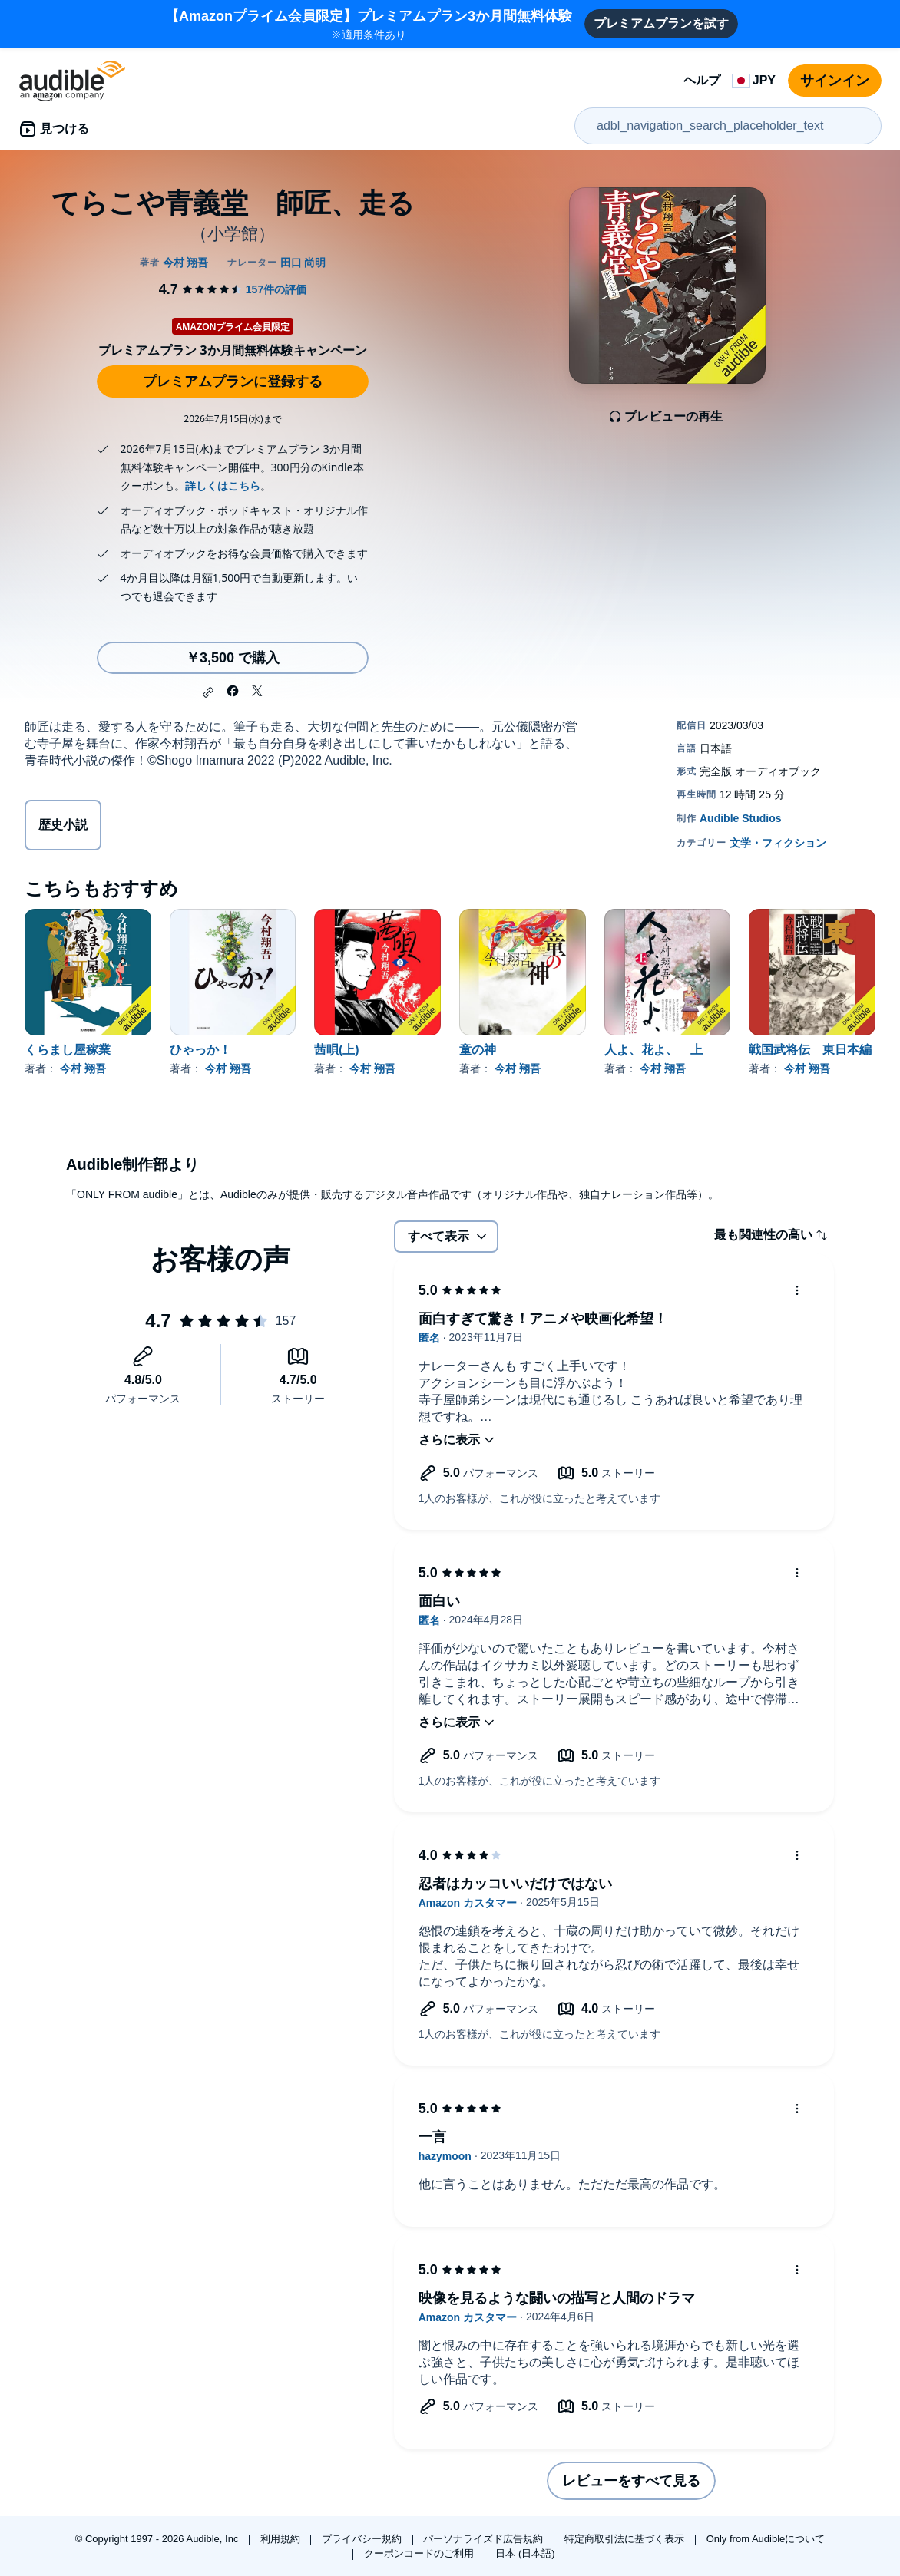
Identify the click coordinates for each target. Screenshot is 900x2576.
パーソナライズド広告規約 (484, 2539)
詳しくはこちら (222, 485)
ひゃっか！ (200, 1049)
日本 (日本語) (524, 2553)
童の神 (477, 1049)
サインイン (834, 80)
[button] (208, 692)
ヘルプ (701, 80)
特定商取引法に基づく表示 (625, 2539)
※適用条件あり (368, 23)
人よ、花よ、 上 (653, 1049)
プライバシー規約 (363, 2539)
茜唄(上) (336, 1049)
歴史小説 (63, 824)
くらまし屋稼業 (68, 1049)
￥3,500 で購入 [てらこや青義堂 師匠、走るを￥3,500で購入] (233, 657)
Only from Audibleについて (766, 2539)
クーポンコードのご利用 (420, 2553)
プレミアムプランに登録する (233, 381)
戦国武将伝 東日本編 (810, 1049)
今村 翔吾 (83, 1068)
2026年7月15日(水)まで (232, 418)
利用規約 (281, 2539)
